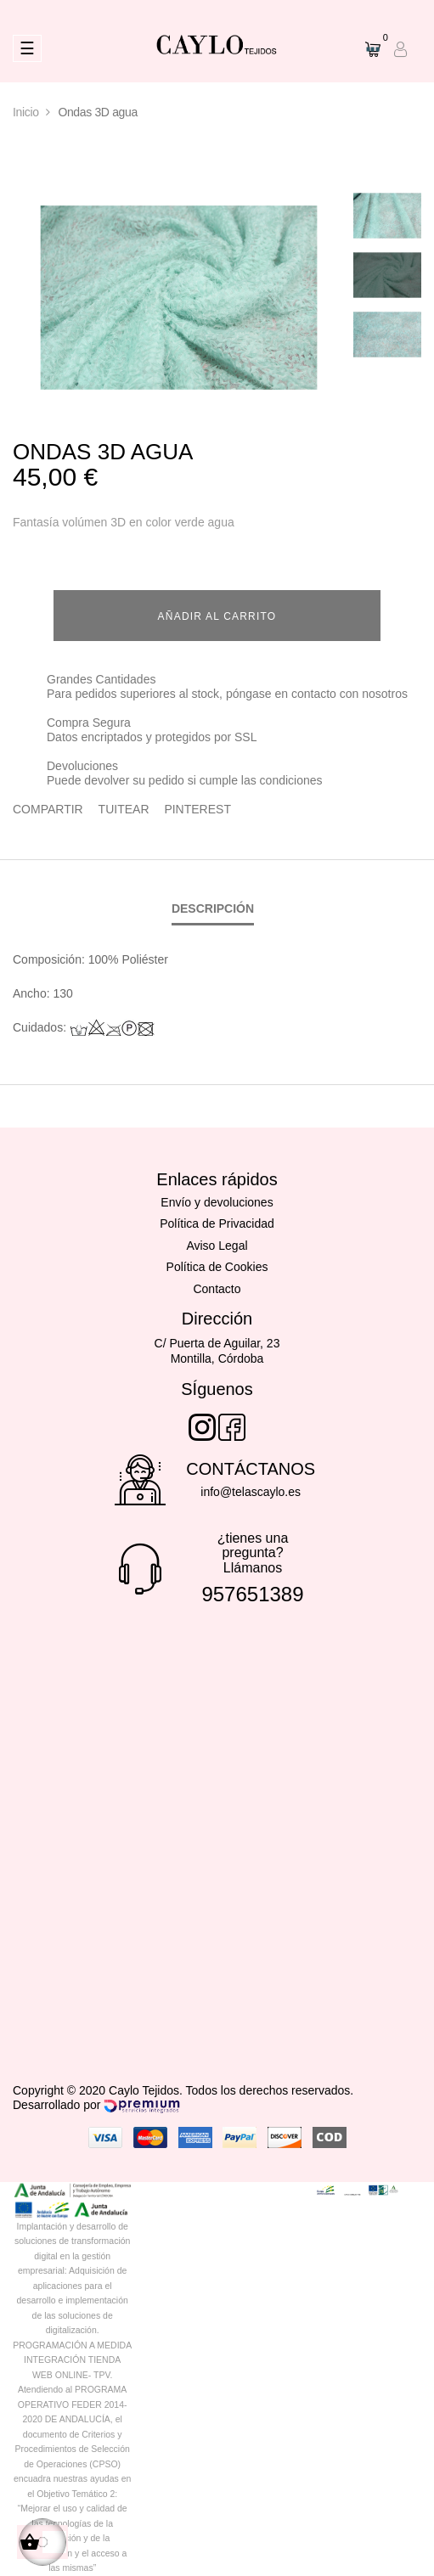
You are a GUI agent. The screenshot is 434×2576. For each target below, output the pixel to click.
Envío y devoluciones (217, 1202)
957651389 (252, 1594)
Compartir (48, 809)
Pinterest (197, 809)
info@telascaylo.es (250, 1492)
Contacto (216, 1289)
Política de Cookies (217, 1267)
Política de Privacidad (217, 1223)
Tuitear (124, 809)
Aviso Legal (216, 1245)
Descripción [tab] (213, 908)
